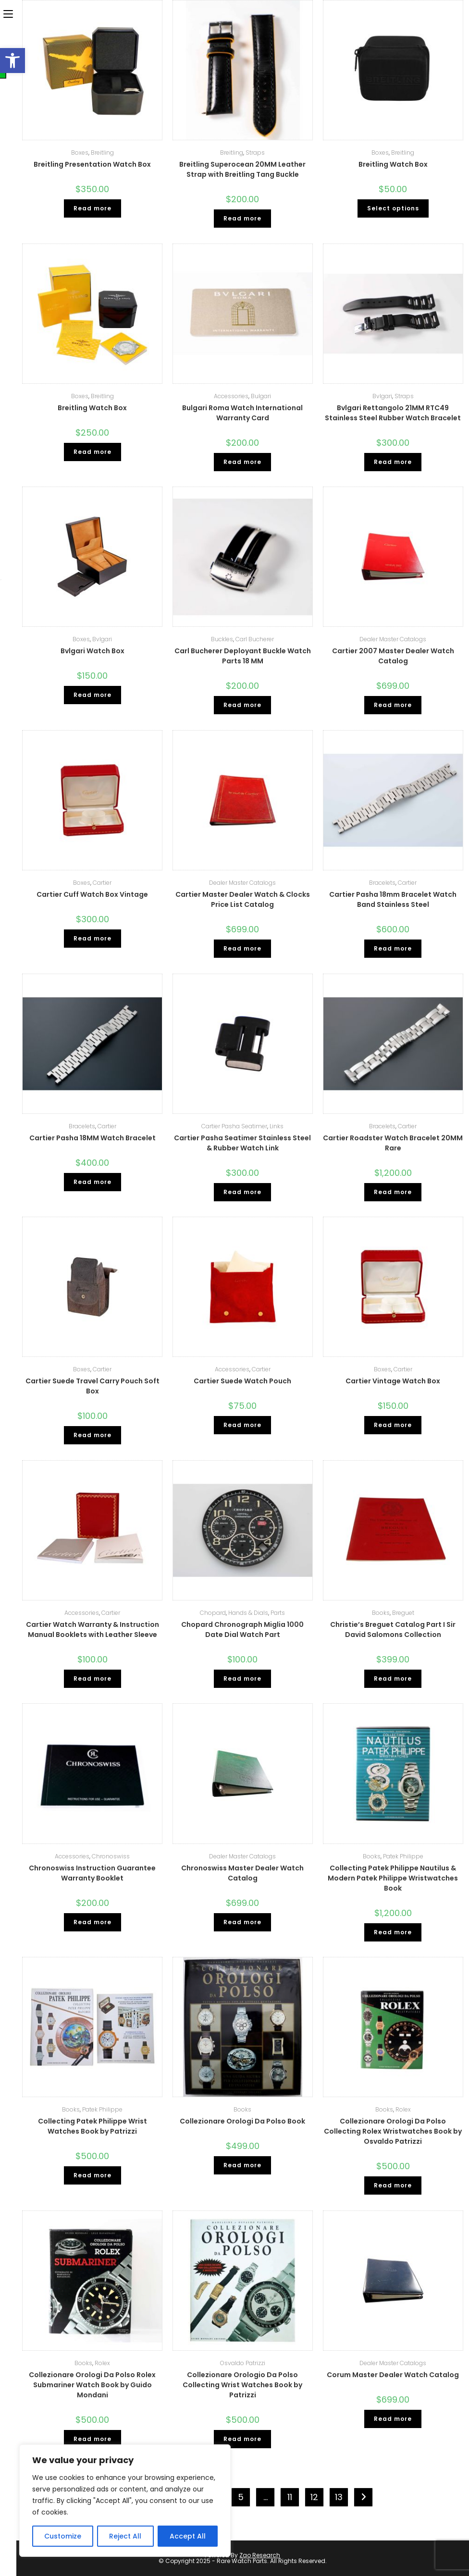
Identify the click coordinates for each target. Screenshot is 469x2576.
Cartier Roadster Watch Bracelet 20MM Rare (393, 1143)
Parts (278, 1613)
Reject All (125, 2536)
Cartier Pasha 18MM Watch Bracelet (92, 1138)
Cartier (102, 883)
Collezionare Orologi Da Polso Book (242, 2121)
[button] (12, 60)
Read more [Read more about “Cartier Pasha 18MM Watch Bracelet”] (92, 1182)
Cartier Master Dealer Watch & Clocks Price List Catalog (242, 899)
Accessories (231, 396)
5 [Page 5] (241, 2497)
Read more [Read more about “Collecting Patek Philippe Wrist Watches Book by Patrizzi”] (92, 2175)
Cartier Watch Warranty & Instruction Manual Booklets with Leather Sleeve (92, 1629)
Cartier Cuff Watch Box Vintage (92, 894)
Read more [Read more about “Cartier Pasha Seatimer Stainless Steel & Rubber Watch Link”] (242, 1192)
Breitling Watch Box (393, 164)
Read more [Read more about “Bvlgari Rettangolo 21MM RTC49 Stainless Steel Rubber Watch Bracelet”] (393, 462)
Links (277, 1126)
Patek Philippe (403, 1856)
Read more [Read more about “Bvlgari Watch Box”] (92, 695)
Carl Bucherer (254, 639)
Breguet (403, 1613)
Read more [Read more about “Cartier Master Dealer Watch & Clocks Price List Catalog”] (242, 948)
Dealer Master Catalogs (392, 639)
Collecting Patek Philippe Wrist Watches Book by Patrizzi (92, 2126)
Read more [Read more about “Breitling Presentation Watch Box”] (92, 208)
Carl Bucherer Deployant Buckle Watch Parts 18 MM (242, 656)
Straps (255, 152)
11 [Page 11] (289, 2497)
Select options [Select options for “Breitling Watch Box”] (393, 208)
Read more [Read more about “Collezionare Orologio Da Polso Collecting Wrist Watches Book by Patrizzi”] (242, 2439)
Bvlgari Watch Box (92, 651)
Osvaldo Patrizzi (242, 2363)
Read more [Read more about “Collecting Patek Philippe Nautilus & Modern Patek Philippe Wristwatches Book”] (393, 1932)
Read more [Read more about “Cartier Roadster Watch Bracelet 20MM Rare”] (393, 1192)
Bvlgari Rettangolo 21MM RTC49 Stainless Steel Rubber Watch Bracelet (393, 413)
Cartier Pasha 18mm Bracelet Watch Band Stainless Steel (393, 899)
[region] (125, 2500)
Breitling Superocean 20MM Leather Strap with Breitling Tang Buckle (242, 169)
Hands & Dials (248, 1613)
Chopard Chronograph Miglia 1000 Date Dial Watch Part (242, 1629)
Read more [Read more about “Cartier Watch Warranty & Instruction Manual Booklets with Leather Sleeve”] (92, 1678)
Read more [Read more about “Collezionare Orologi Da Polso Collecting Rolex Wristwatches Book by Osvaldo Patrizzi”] (393, 2185)
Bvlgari (382, 396)
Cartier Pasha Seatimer (234, 1126)
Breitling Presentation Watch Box (92, 164)
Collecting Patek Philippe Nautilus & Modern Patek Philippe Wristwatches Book (393, 1878)
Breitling (102, 152)
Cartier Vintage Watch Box (393, 1381)
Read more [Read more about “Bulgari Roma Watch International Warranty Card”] (242, 462)
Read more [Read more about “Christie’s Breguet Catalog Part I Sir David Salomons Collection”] (393, 1678)
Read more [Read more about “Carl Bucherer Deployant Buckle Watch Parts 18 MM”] (242, 705)
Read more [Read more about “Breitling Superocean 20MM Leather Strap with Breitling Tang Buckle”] (242, 218)
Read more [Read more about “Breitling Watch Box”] (92, 452)
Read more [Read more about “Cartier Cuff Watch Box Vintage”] (92, 938)
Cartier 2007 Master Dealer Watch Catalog (393, 656)
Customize (62, 2536)
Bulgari (261, 396)
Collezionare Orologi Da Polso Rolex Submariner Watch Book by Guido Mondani (92, 2385)
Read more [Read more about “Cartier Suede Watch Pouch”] (242, 1425)
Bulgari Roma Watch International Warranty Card (242, 413)
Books (381, 1613)
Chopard (213, 1613)
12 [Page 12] (314, 2497)
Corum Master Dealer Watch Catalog (393, 2375)
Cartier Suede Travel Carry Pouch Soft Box (92, 1386)
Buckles (222, 639)
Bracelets (382, 883)
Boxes (79, 152)
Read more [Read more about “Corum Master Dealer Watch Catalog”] (393, 2419)
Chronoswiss (111, 1856)
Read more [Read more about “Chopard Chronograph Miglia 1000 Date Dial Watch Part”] (242, 1678)
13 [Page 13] (339, 2497)
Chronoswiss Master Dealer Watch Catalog (242, 1873)
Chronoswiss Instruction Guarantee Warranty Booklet (92, 1873)
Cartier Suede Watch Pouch (242, 1381)
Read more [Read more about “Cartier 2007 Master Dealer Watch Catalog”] (393, 705)
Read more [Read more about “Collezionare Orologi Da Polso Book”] (242, 2165)
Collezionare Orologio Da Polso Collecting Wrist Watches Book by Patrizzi (242, 2385)
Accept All (188, 2536)
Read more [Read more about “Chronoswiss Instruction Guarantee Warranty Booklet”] (92, 1922)
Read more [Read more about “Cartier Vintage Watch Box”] (393, 1425)
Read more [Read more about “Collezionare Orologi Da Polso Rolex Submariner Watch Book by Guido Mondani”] (92, 2439)
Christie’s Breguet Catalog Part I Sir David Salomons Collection (393, 1629)
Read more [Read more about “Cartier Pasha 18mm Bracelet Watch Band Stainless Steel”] (393, 948)
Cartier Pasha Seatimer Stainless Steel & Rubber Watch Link (242, 1143)
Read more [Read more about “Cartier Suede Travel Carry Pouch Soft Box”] (92, 1435)
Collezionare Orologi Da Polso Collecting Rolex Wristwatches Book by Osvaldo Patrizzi (393, 2131)
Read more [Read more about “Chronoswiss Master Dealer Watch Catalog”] (242, 1922)
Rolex (403, 2109)
